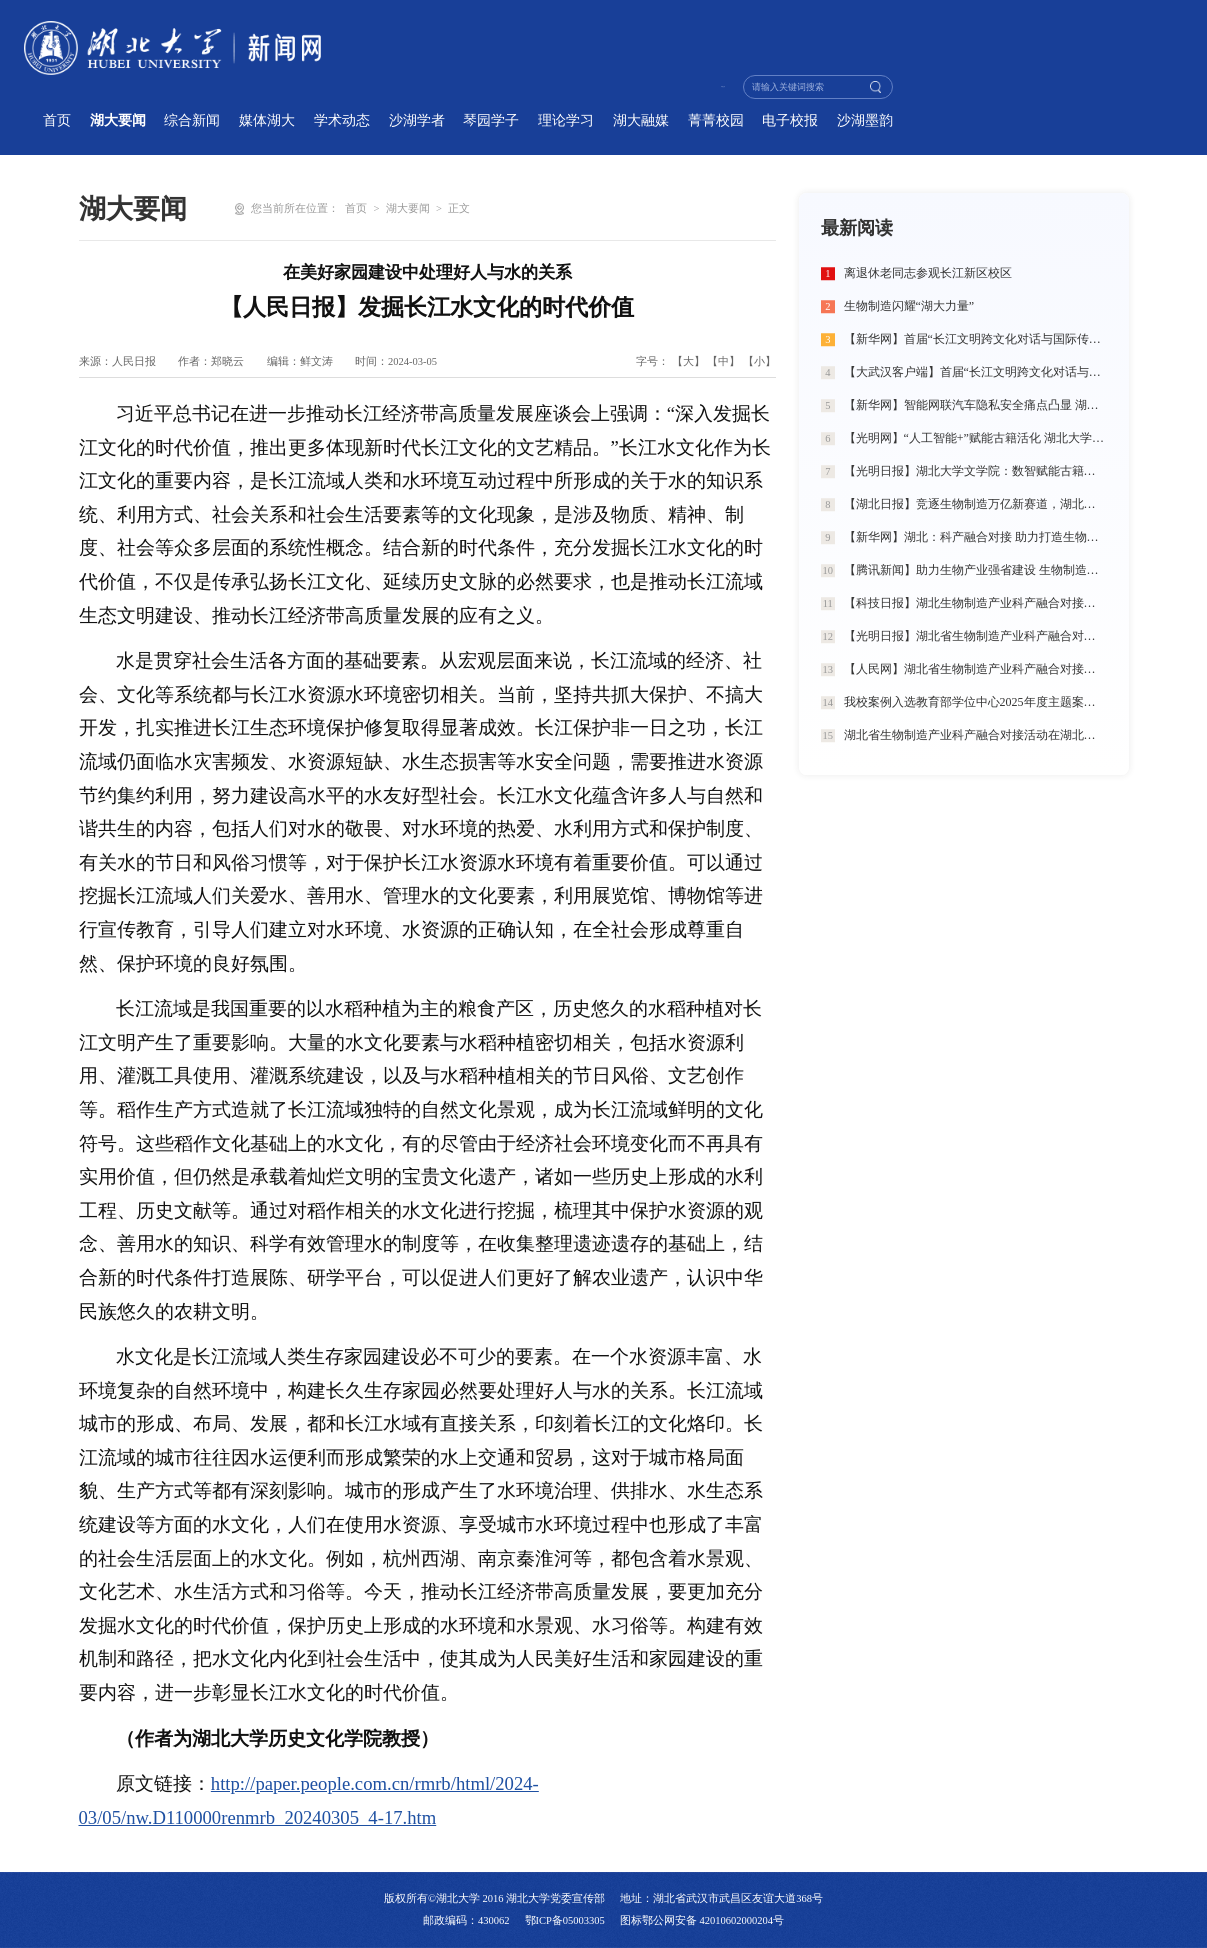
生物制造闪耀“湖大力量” (909, 306)
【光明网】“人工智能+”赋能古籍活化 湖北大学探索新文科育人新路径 (975, 438)
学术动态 (342, 120)
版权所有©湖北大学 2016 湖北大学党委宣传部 (494, 1898)
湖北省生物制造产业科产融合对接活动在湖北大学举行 (975, 735)
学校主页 (692, 87)
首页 (57, 120)
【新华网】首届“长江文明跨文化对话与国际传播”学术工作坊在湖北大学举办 (975, 339)
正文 (459, 208)
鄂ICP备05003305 (565, 1920)
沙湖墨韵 (865, 120)
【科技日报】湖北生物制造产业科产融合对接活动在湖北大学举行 (975, 603)
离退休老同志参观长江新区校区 (928, 273)
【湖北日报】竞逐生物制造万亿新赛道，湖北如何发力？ (975, 504)
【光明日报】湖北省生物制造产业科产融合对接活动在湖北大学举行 (975, 636)
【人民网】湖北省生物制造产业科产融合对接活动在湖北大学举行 (975, 669)
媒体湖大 (267, 120)
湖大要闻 (118, 120)
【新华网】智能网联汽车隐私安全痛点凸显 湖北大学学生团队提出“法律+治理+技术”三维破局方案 (975, 405)
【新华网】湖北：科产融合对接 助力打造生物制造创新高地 (975, 537)
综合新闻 (192, 120)
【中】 (723, 361)
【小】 (759, 361)
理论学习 (566, 120)
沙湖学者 (417, 120)
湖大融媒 (641, 120)
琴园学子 (491, 120)
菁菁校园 (716, 120)
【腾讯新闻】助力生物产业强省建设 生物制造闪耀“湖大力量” (975, 570)
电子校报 (790, 120)
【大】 (688, 361)
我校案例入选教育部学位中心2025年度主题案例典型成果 (975, 702)
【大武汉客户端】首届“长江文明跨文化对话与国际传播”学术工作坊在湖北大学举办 (975, 372)
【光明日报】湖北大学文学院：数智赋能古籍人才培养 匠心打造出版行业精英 (975, 471)
